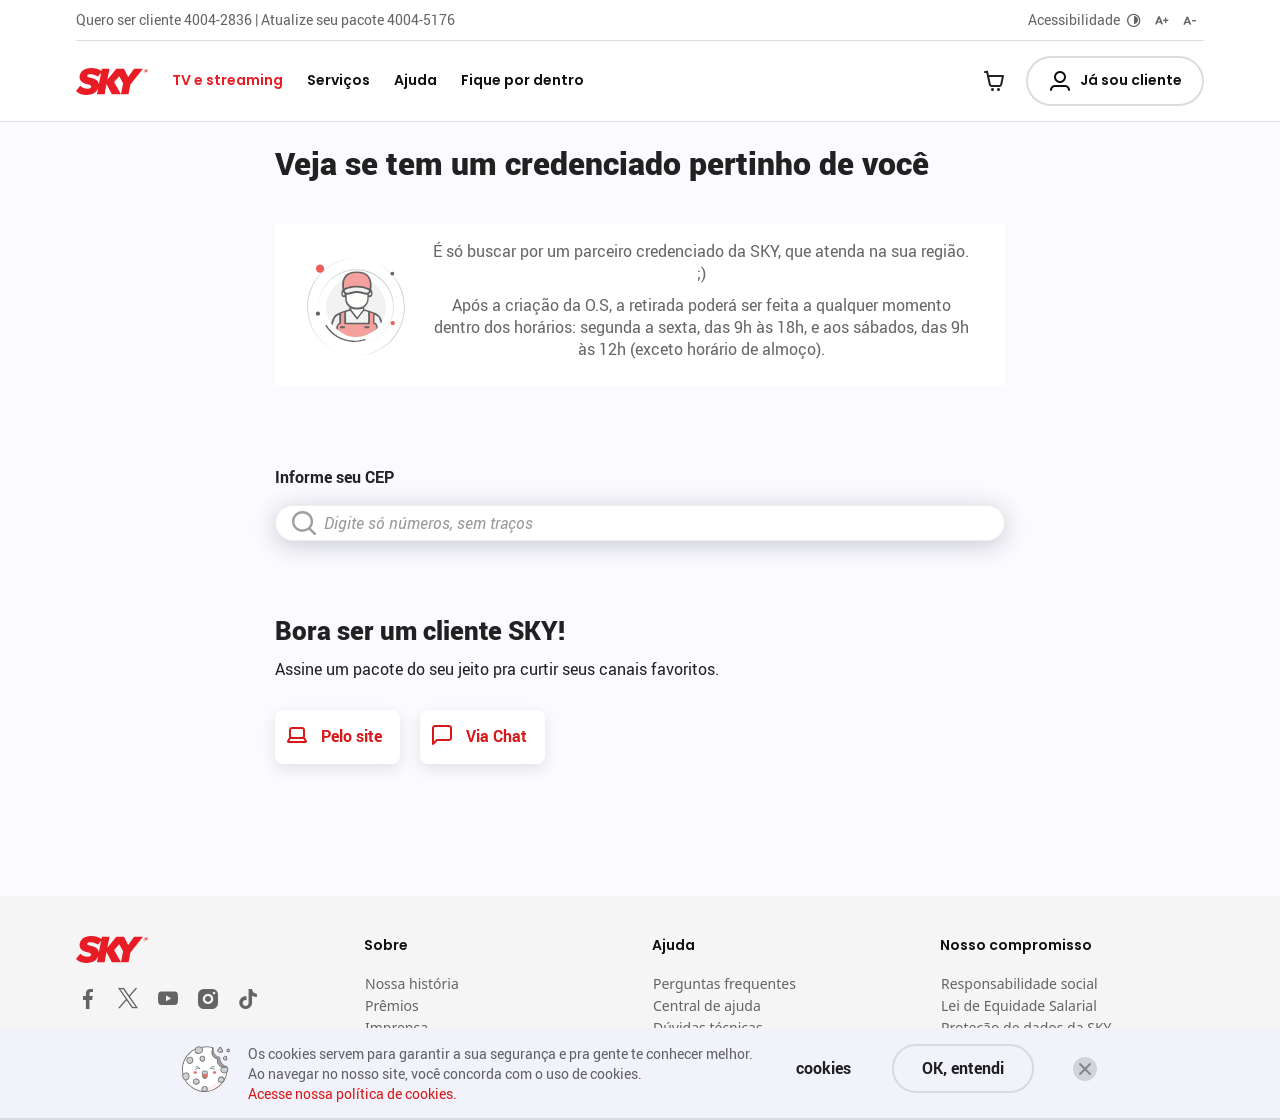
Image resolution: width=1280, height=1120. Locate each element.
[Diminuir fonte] (1190, 20)
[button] (1085, 1069)
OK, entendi (963, 1068)
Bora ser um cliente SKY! (420, 630)
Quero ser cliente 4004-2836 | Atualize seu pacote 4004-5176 (265, 19)
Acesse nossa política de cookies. (352, 1093)
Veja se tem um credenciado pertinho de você (602, 163)
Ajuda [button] (415, 80)
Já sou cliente (1115, 81)
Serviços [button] (338, 80)
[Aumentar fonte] (1162, 20)
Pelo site (333, 735)
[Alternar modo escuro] (1134, 20)
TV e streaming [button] (227, 80)
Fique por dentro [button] (522, 80)
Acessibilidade (1074, 19)
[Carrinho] (994, 83)
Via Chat (478, 735)
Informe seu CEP (334, 477)
